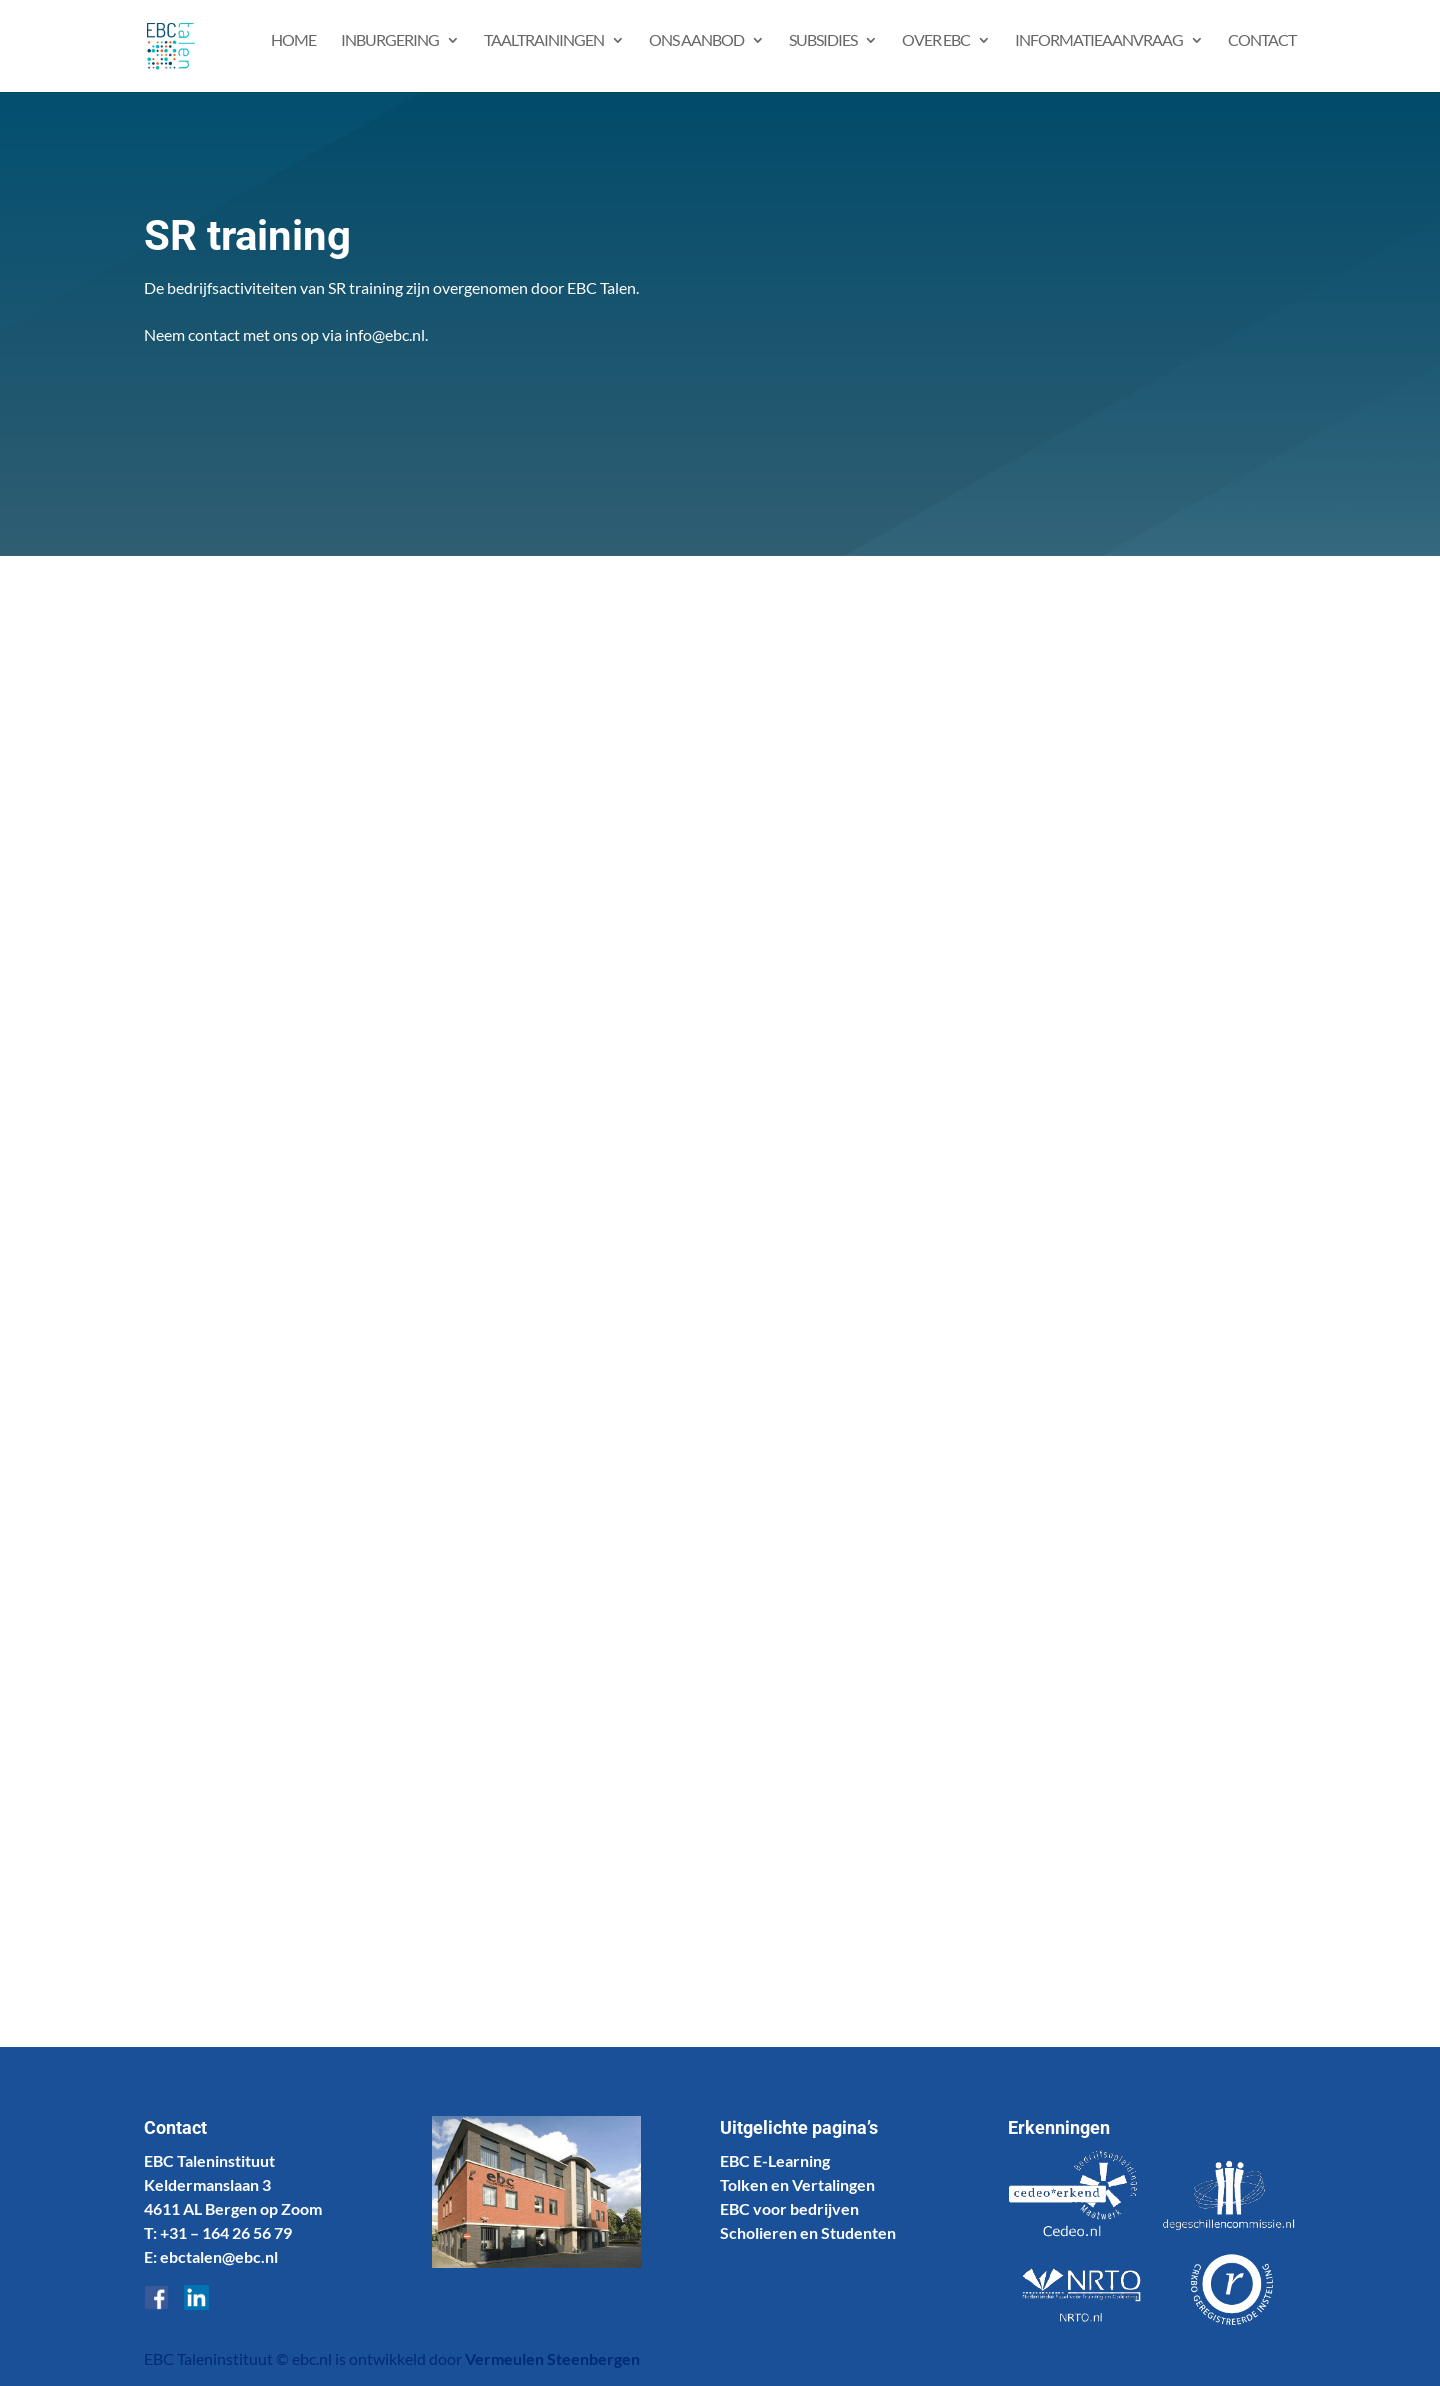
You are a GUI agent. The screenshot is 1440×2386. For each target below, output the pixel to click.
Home (293, 53)
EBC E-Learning (775, 2160)
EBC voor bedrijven (789, 2208)
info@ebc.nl (385, 334)
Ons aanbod (696, 53)
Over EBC (936, 53)
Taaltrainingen (544, 53)
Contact (1262, 53)
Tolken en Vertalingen (797, 2184)
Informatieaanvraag (1099, 53)
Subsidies (823, 53)
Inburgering (390, 53)
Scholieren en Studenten (808, 2232)
